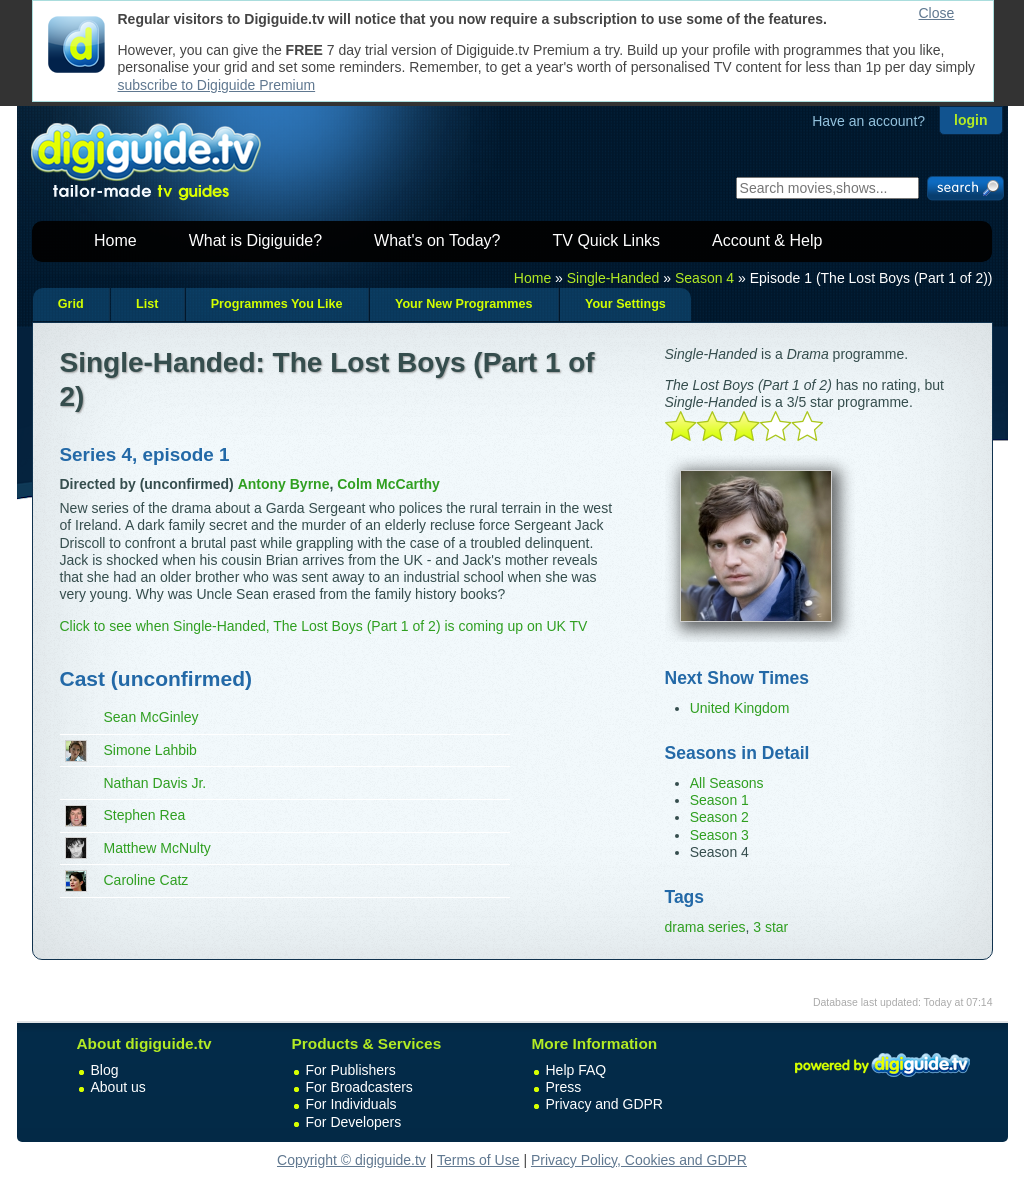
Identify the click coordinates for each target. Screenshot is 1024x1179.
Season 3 (719, 835)
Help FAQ (576, 1070)
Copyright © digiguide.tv (351, 1160)
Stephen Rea (145, 815)
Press (564, 1087)
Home (115, 240)
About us (118, 1087)
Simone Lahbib (150, 750)
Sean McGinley (151, 717)
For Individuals (351, 1104)
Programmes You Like (277, 304)
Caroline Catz (146, 880)
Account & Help (767, 240)
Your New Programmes (464, 304)
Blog (105, 1070)
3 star (770, 927)
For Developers (354, 1122)
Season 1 (719, 800)
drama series (705, 927)
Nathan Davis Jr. (155, 783)
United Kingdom (740, 708)
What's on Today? (437, 240)
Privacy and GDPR (604, 1104)
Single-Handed (613, 278)
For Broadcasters (359, 1087)
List (147, 304)
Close (937, 13)
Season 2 (719, 817)
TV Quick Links (606, 240)
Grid (71, 304)
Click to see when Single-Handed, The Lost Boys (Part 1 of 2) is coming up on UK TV (324, 626)
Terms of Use (478, 1160)
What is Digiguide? (255, 240)
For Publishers (351, 1070)
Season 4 (704, 278)
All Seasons (727, 783)
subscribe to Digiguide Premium (217, 85)
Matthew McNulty (157, 848)
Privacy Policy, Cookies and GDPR (639, 1160)
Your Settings (625, 304)
